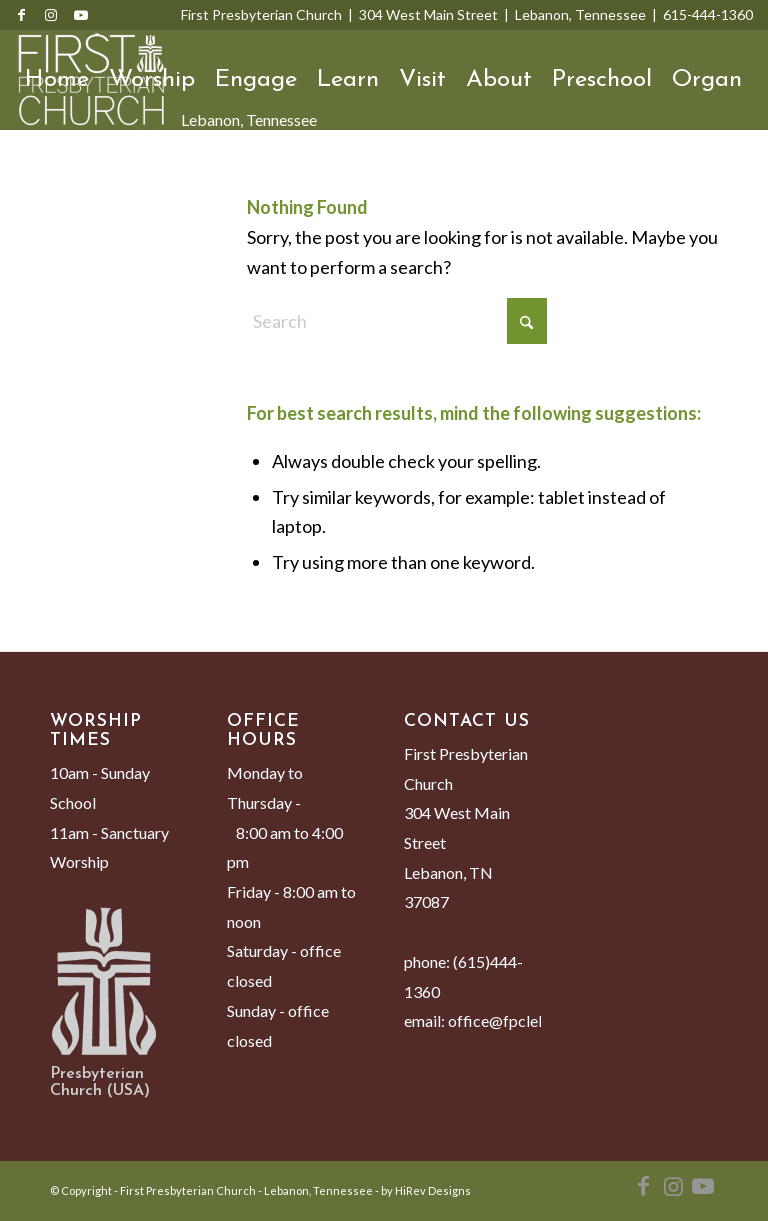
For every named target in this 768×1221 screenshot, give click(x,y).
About (499, 80)
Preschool (602, 80)
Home (57, 80)
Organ (707, 80)
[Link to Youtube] (81, 15)
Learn (348, 80)
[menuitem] (34, 180)
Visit (422, 80)
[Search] (34, 180)
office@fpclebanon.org (528, 1020)
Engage (256, 80)
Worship (152, 80)
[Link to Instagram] (51, 15)
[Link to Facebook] (21, 15)
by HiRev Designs (426, 1190)
